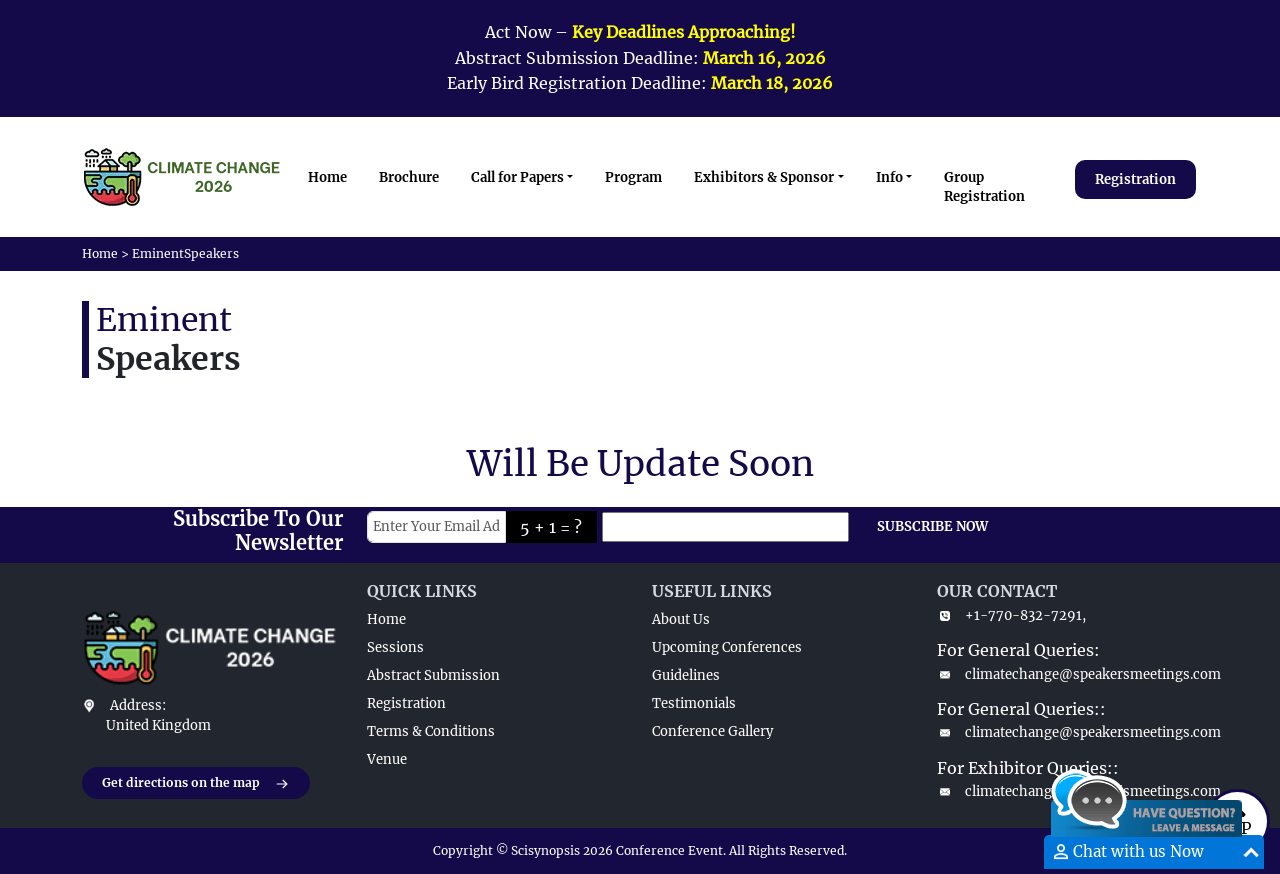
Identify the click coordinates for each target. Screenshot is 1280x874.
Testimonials (694, 703)
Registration (1135, 179)
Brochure (409, 177)
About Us (681, 619)
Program (633, 177)
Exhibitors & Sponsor (764, 177)
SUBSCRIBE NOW (932, 526)
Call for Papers (517, 177)
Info (889, 177)
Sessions (395, 647)
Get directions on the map (196, 784)
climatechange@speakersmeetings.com (1067, 674)
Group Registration (984, 187)
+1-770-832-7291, (1011, 615)
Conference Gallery (712, 731)
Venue (387, 759)
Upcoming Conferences (727, 647)
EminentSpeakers (185, 253)
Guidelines (686, 675)
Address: (138, 705)
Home (327, 177)
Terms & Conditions (431, 731)
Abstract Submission (433, 675)
